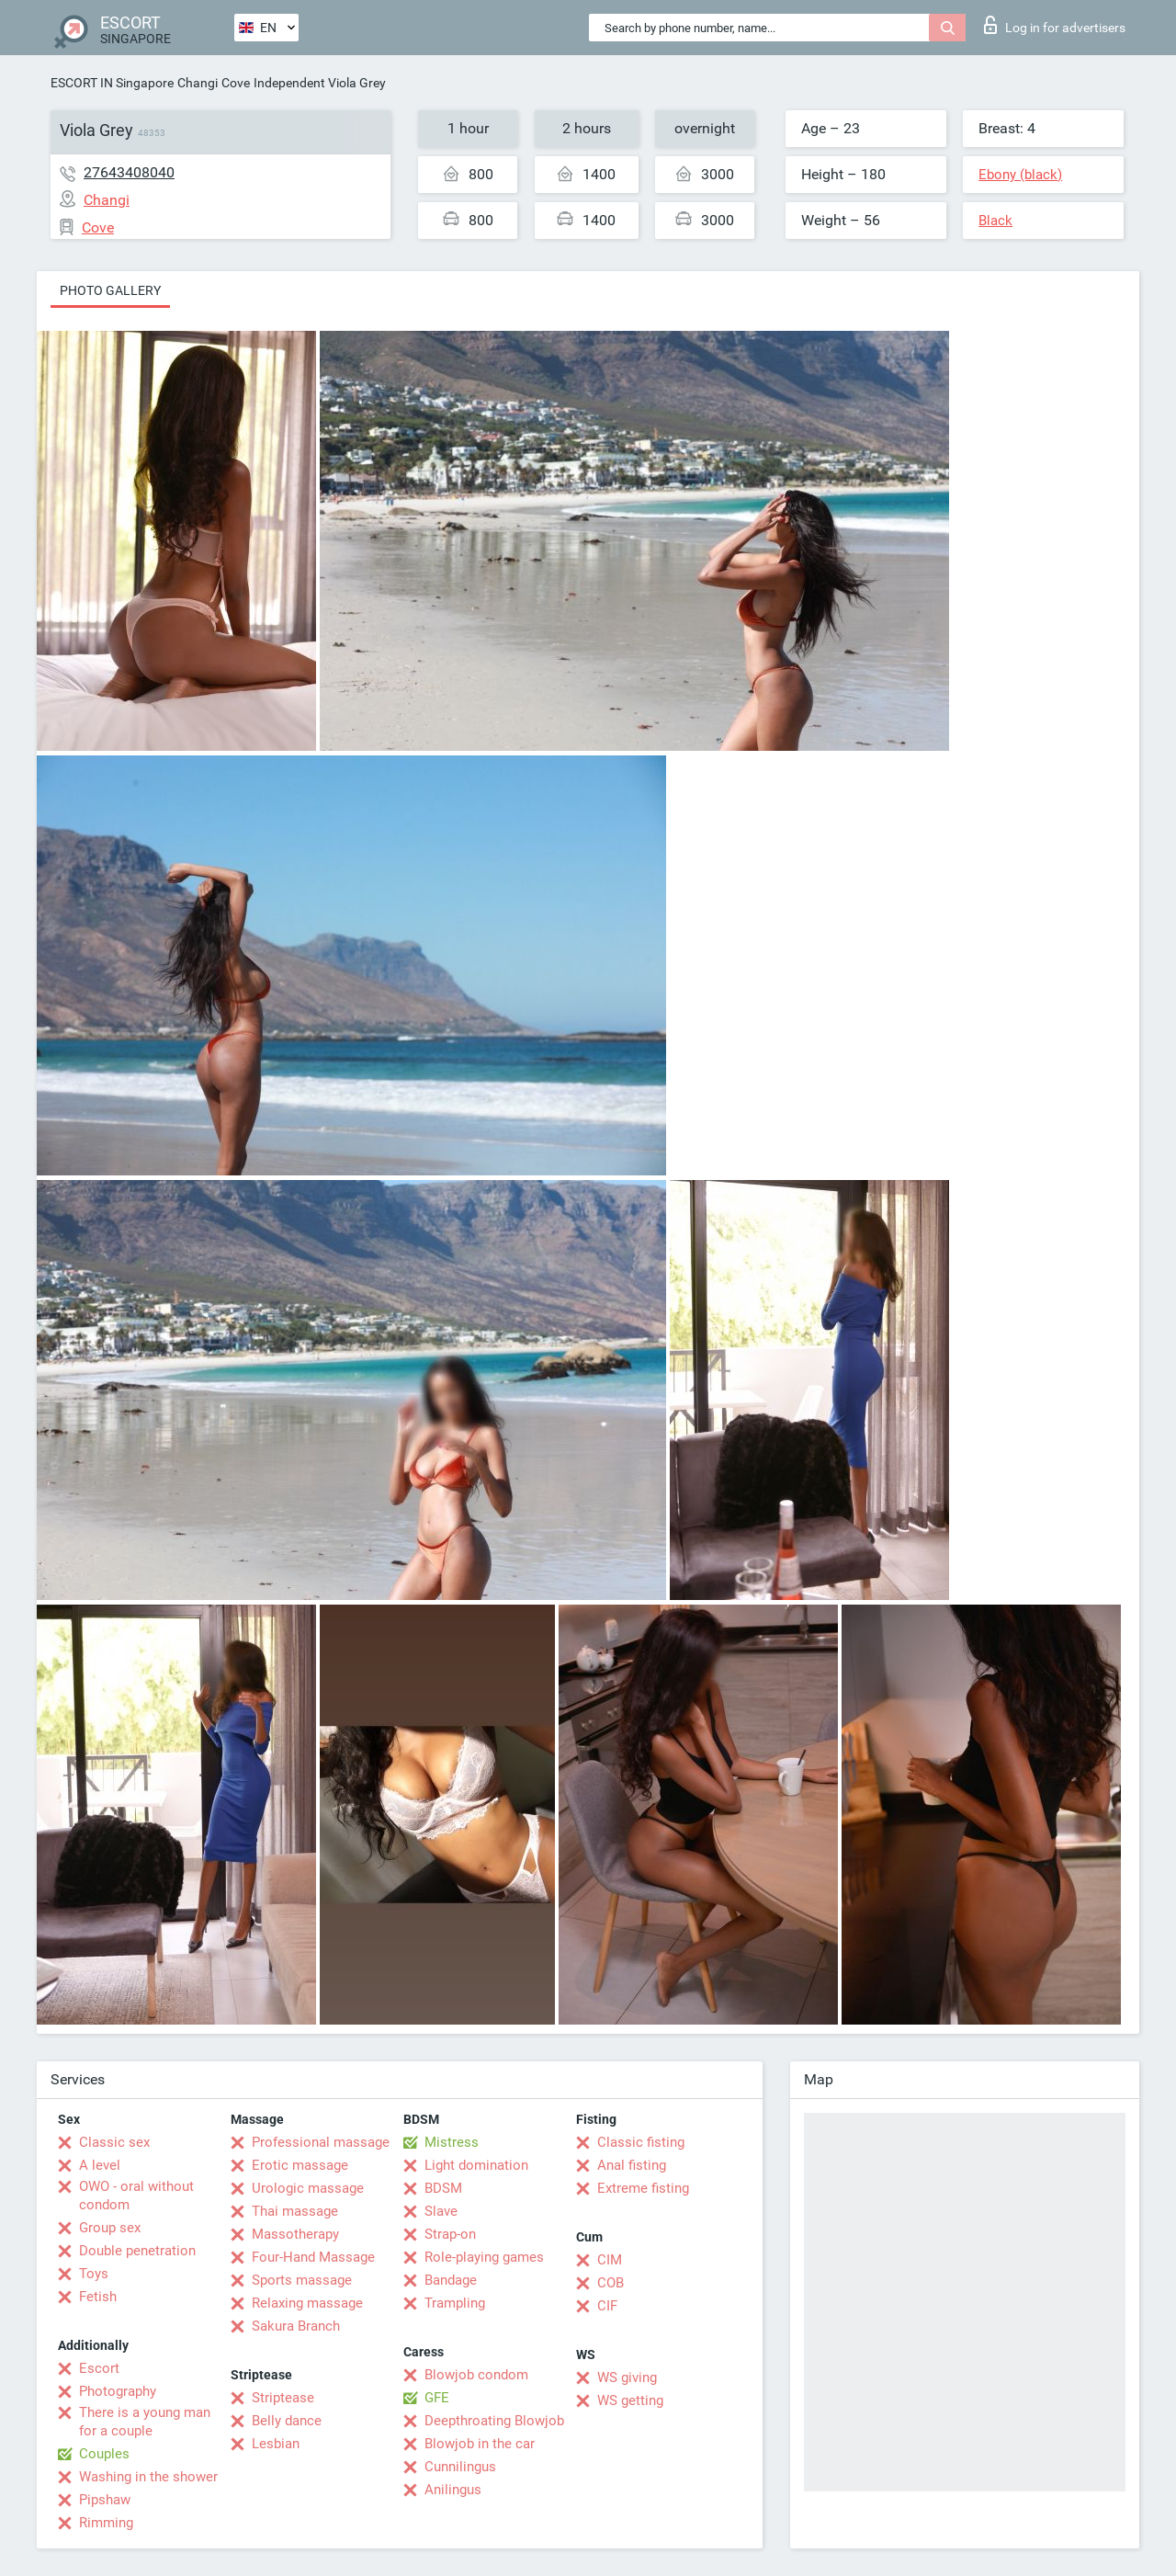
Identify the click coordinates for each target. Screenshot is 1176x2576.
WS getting (630, 2400)
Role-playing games (484, 2257)
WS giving (627, 2377)
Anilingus (452, 2489)
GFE (436, 2397)
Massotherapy (295, 2234)
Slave (441, 2211)
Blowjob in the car (479, 2443)
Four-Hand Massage (313, 2257)
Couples (104, 2453)
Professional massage (321, 2142)
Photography (117, 2391)
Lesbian (276, 2443)
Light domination (476, 2165)
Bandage (450, 2280)
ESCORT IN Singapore (112, 82)
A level (99, 2165)
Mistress (451, 2142)
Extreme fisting (643, 2188)
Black (995, 220)
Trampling (454, 2303)
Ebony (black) (1020, 174)
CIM (609, 2260)
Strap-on (450, 2234)
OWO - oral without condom (136, 2195)
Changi (197, 82)
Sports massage (302, 2280)
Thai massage (295, 2211)
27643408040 (129, 172)
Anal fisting (631, 2165)
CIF (607, 2306)
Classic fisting (640, 2142)
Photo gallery (110, 290)
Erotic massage (300, 2165)
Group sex (110, 2227)
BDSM (443, 2188)
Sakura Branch (296, 2326)
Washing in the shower (148, 2476)
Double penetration (137, 2250)
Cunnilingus (460, 2466)
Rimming (106, 2522)
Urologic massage (308, 2188)
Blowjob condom (476, 2374)
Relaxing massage (307, 2303)
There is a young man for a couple (144, 2421)
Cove (235, 82)
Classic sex (114, 2142)
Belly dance (287, 2420)
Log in (1054, 25)
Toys (93, 2273)
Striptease (283, 2397)
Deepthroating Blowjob (494, 2420)
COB (610, 2283)
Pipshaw (104, 2499)
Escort (99, 2368)
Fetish (98, 2296)
